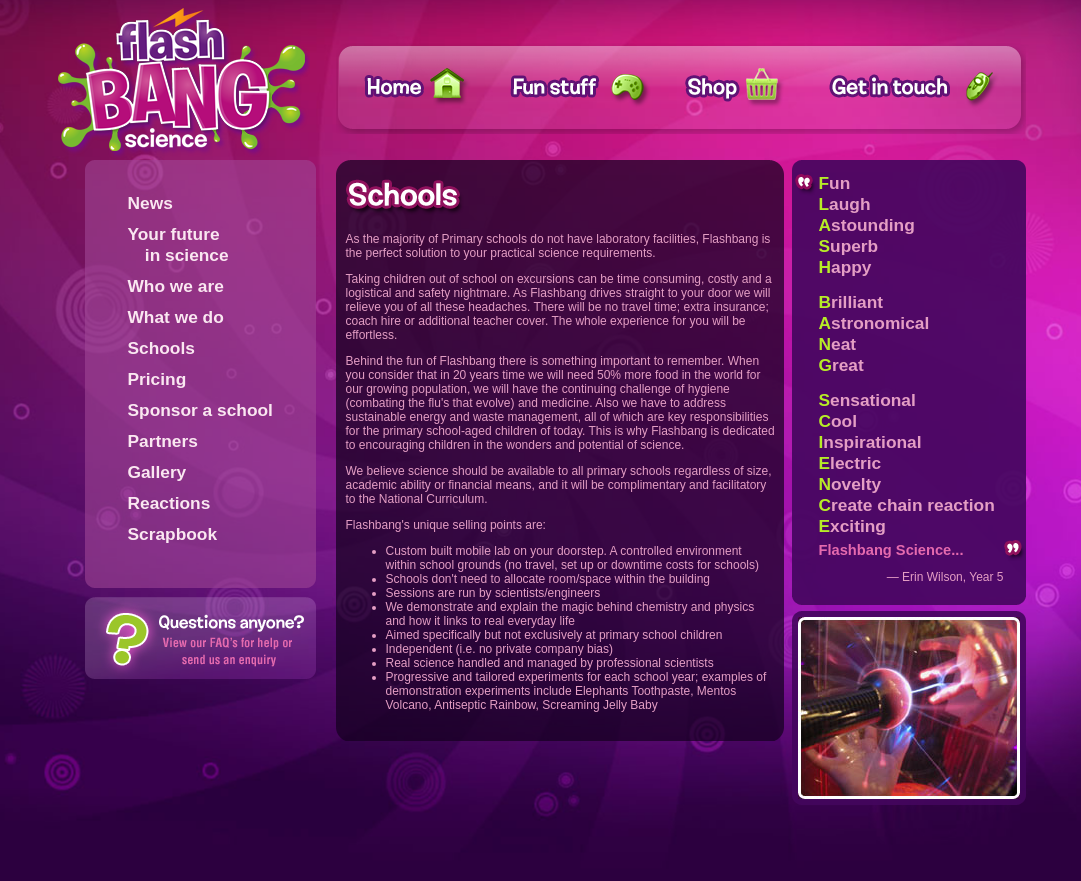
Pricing (157, 379)
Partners (163, 441)
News (150, 203)
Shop (747, 87)
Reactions (169, 503)
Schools (161, 348)
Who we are (176, 286)
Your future (178, 244)
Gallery (157, 472)
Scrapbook (173, 534)
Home (424, 87)
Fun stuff (575, 87)
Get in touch (915, 87)
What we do (176, 317)
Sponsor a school (200, 410)
